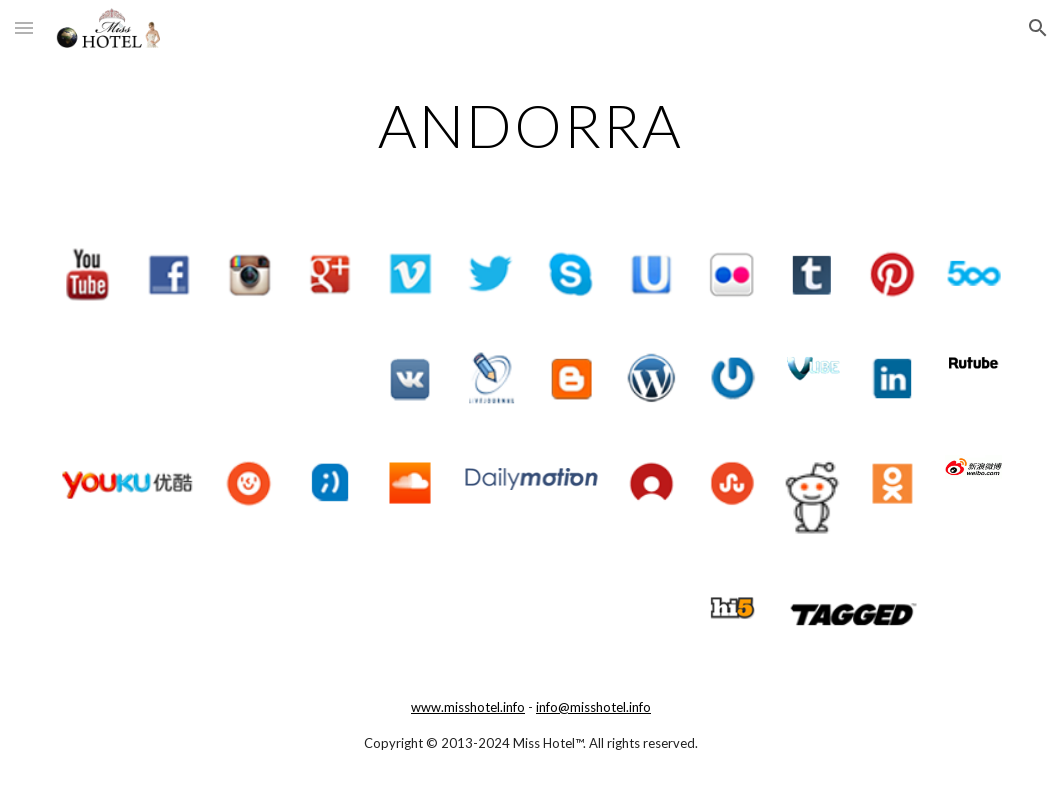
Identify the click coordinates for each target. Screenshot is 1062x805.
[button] (24, 27)
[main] (531, 125)
